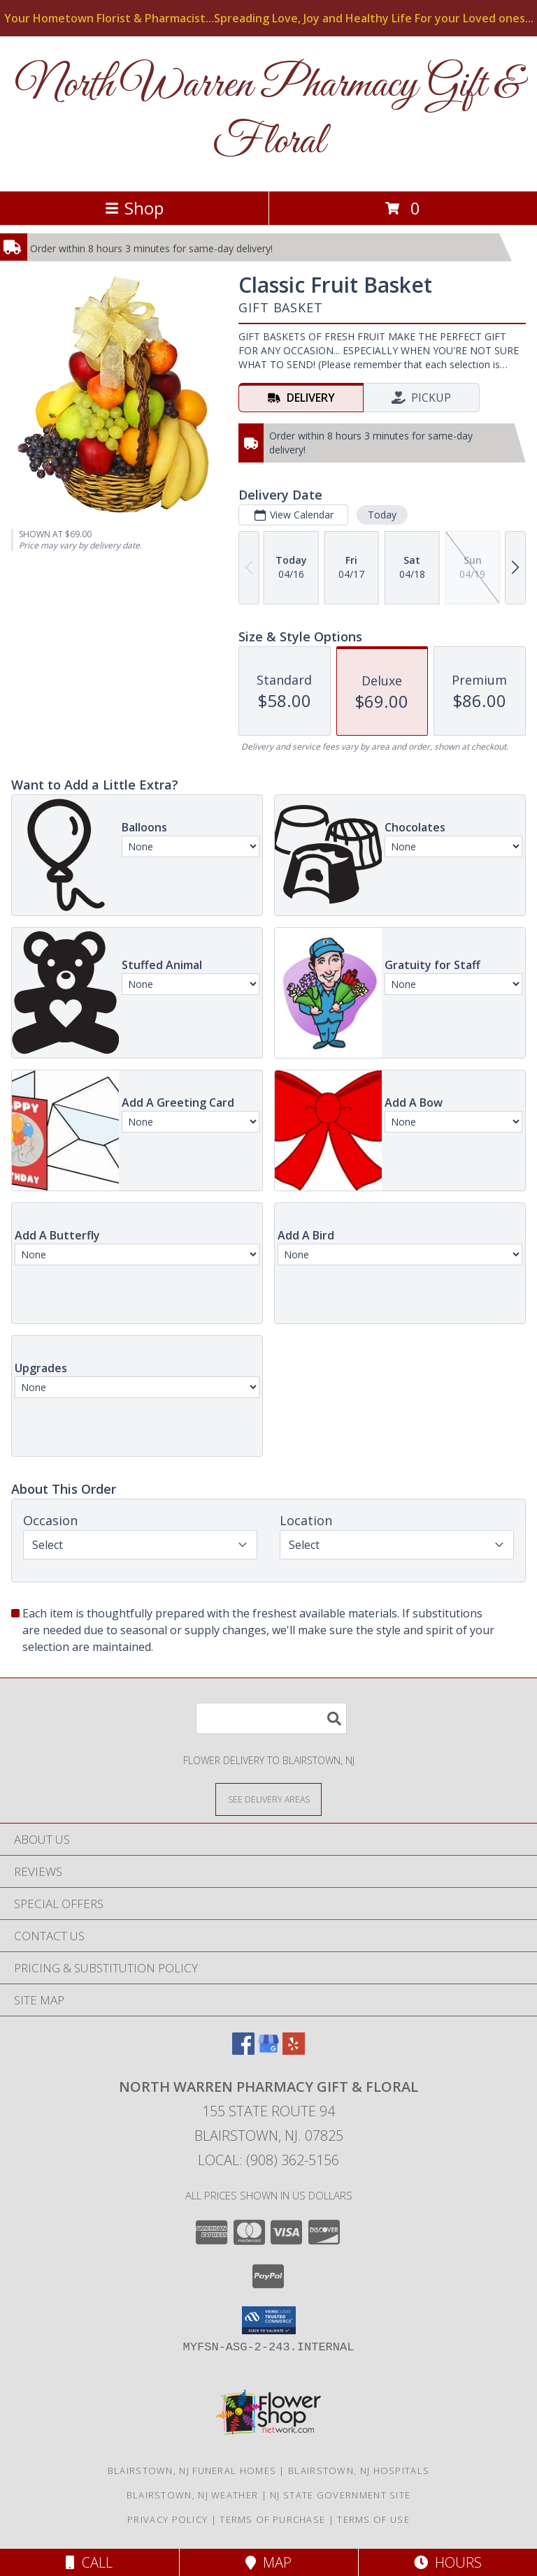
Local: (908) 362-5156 (268, 2160)
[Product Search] (271, 1718)
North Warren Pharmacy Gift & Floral (268, 113)
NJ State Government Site (340, 2495)
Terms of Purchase (272, 2519)
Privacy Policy (167, 2519)
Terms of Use (373, 2519)
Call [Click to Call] (89, 2562)
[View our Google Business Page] (268, 2050)
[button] (269, 2320)
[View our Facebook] (243, 2050)
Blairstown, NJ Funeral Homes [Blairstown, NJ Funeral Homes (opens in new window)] (192, 2470)
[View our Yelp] (293, 2050)
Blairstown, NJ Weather (193, 2495)
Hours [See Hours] (448, 2562)
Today (382, 514)
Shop (134, 207)
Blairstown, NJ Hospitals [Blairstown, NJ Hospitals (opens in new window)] (358, 2470)
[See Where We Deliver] (268, 1798)
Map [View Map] (268, 2562)
